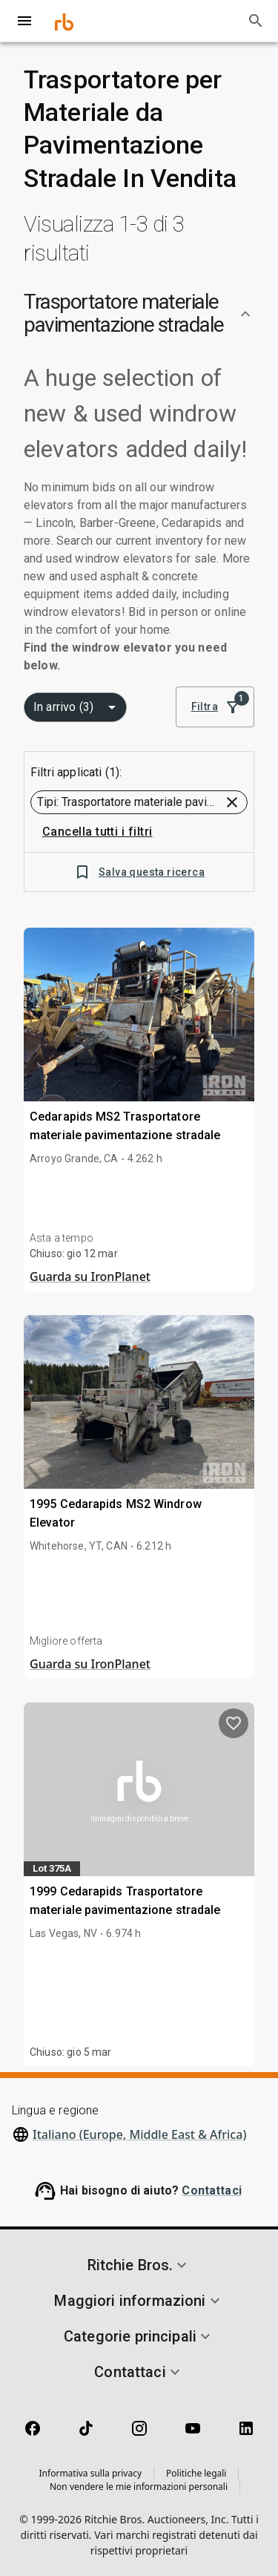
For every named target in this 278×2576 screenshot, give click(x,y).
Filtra (215, 707)
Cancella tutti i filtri (97, 832)
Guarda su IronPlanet (90, 1276)
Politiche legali (196, 2473)
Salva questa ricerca (139, 872)
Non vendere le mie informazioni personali (139, 2486)
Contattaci (212, 2190)
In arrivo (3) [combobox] (63, 707)
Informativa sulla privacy (90, 2473)
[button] (139, 314)
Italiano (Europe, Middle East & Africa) (139, 2134)
